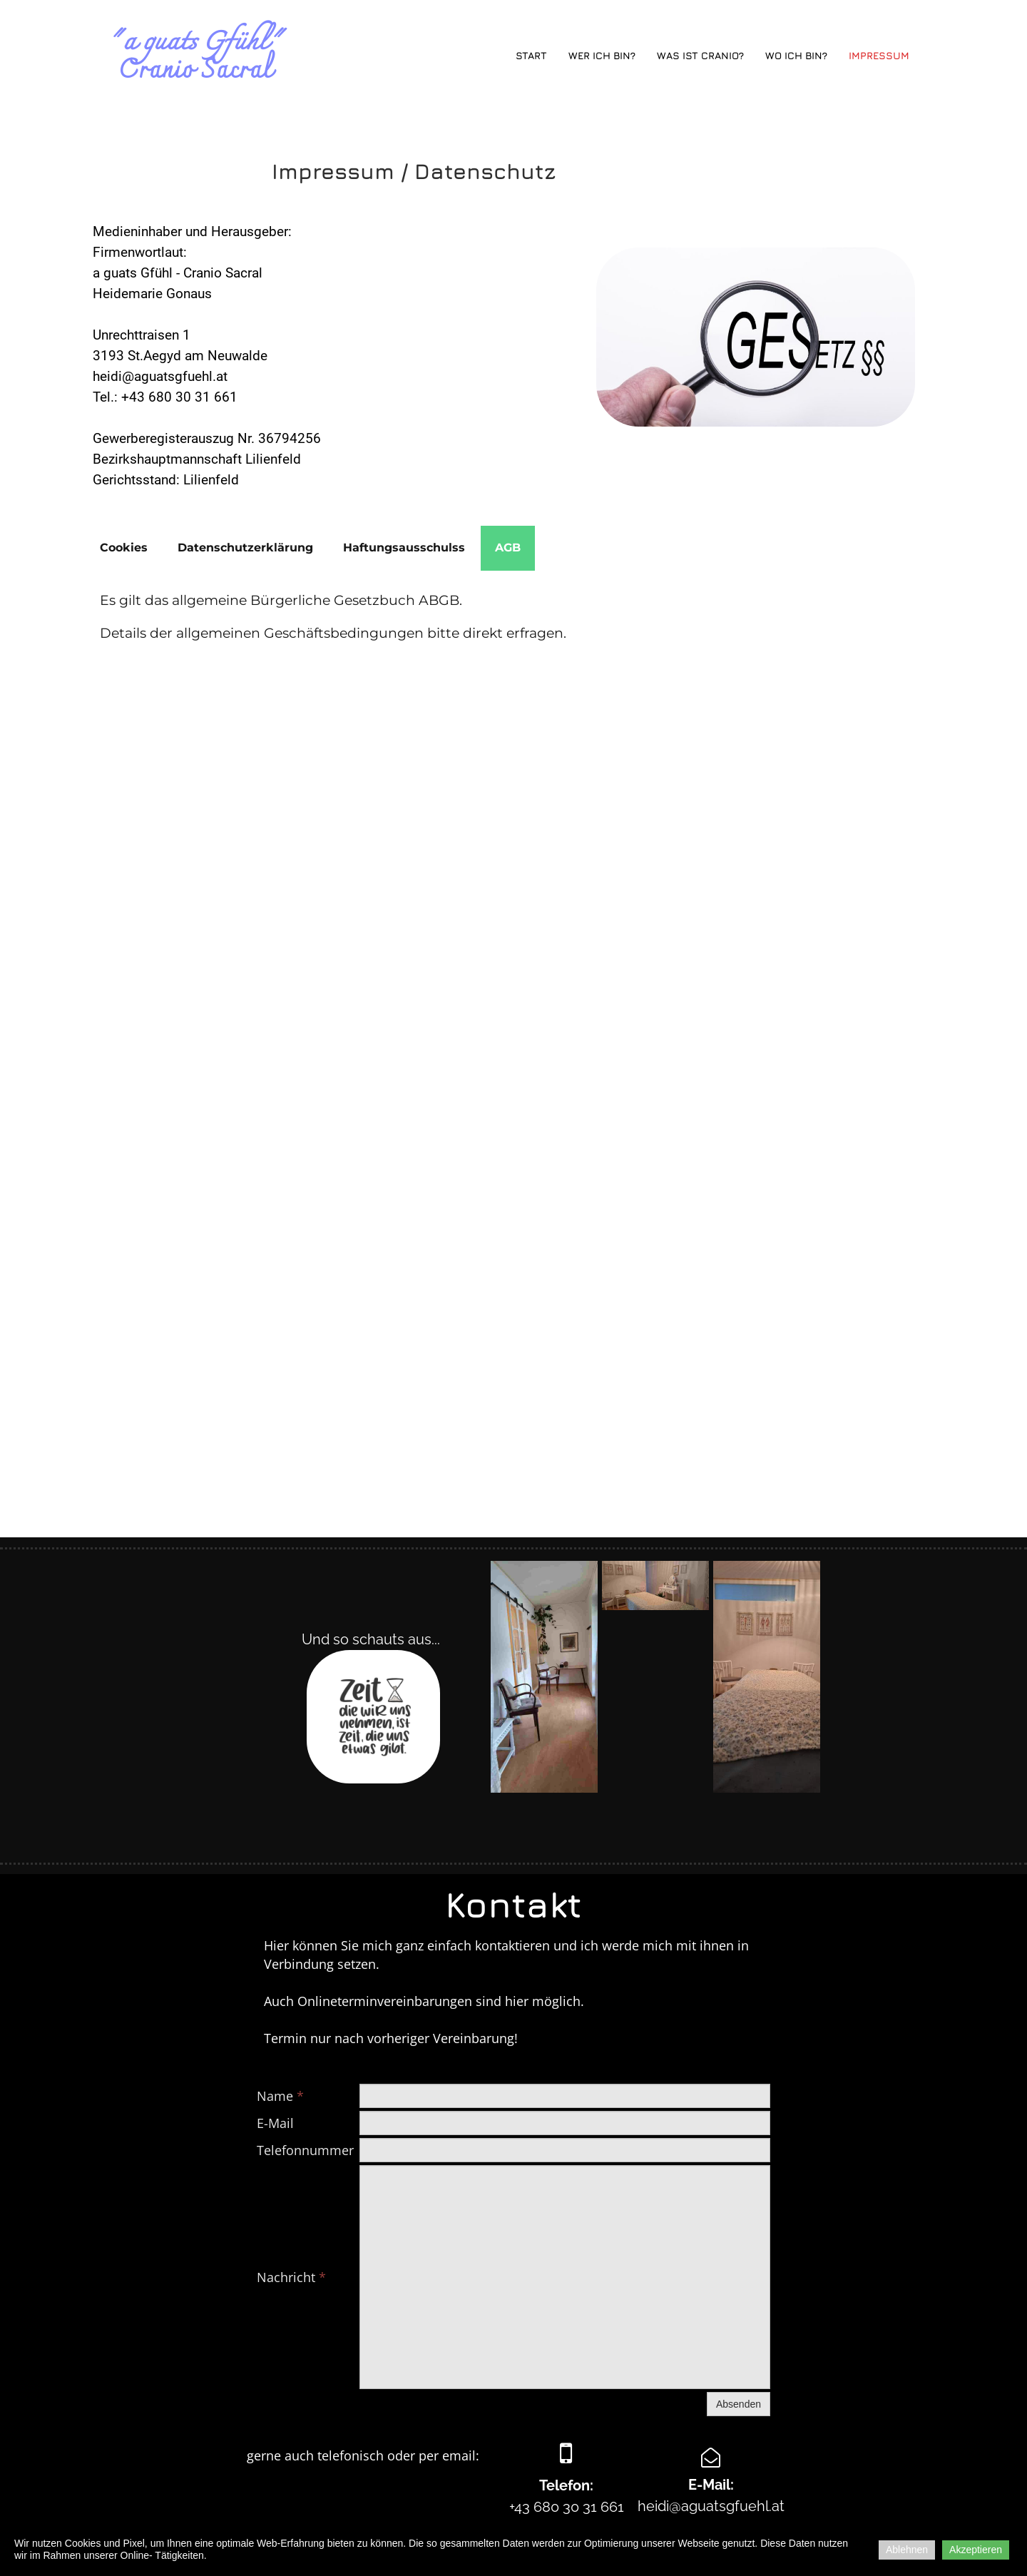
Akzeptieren (975, 2549)
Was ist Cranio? (700, 55)
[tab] (124, 548)
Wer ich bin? (601, 55)
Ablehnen (907, 2549)
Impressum (879, 55)
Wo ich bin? (796, 55)
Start (531, 55)
